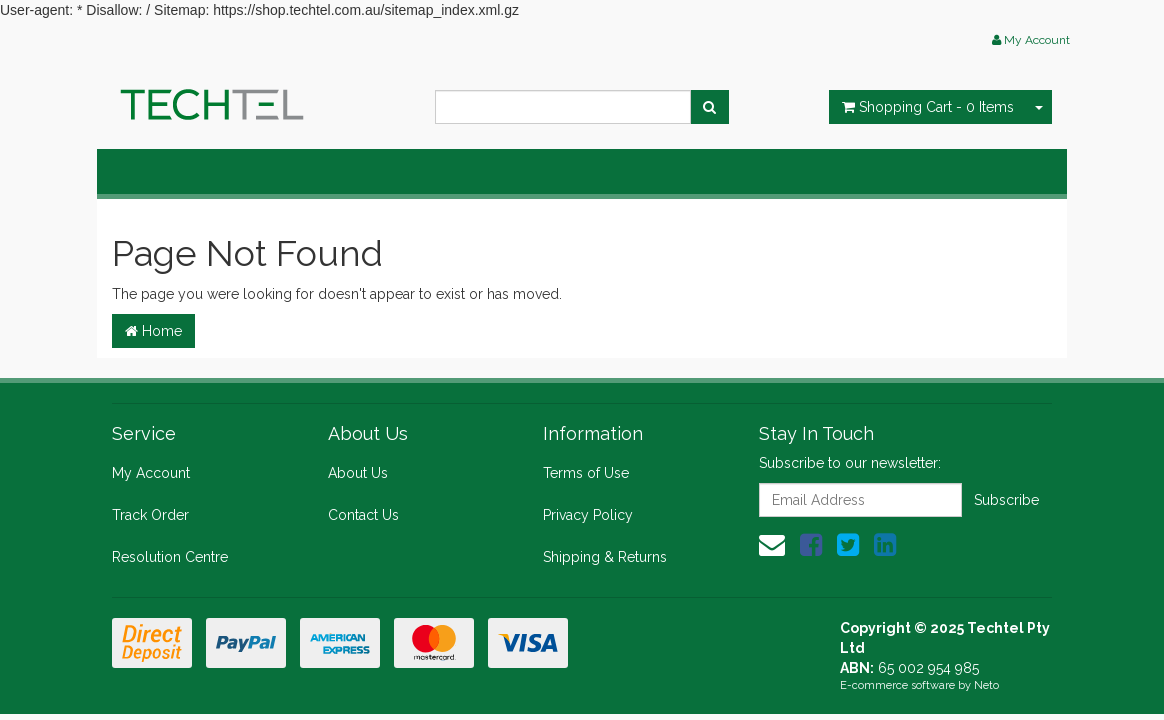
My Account (151, 473)
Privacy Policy (588, 515)
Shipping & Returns (605, 557)
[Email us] (772, 545)
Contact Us (363, 515)
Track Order (150, 515)
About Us (358, 473)
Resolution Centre (170, 557)
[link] (811, 545)
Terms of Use (586, 473)
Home (153, 331)
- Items (928, 107)
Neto (986, 685)
